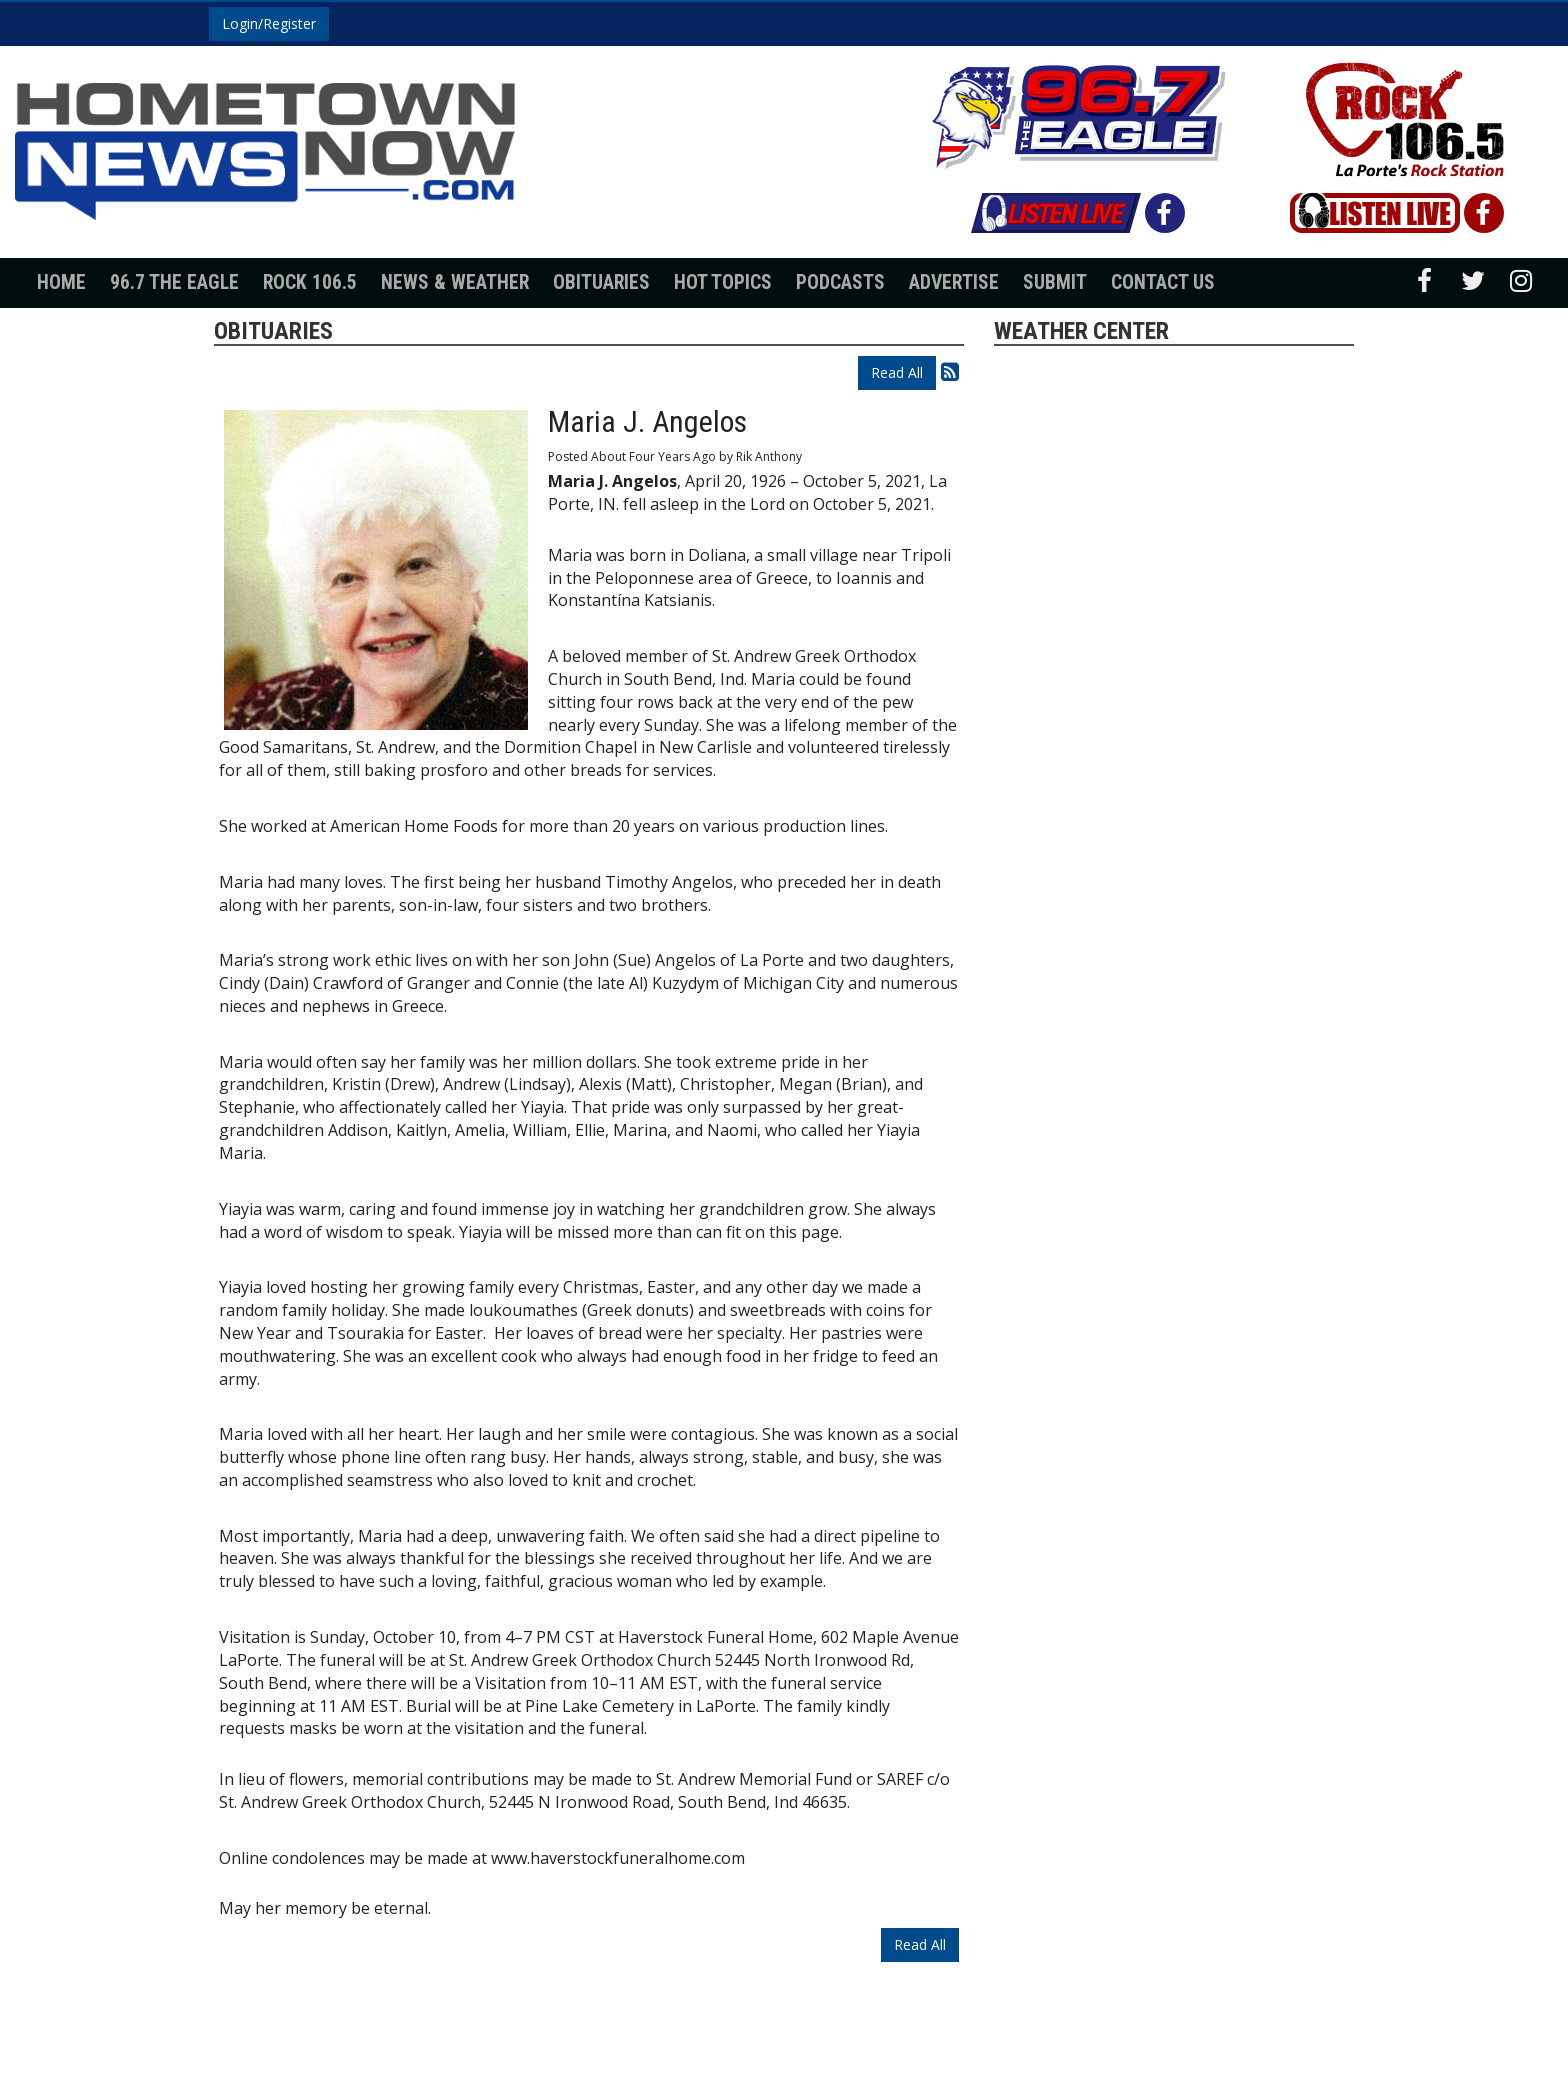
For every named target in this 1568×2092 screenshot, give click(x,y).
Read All (897, 372)
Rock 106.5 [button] (310, 282)
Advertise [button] (954, 282)
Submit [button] (1055, 282)
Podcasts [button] (840, 282)
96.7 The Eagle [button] (174, 282)
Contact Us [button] (1163, 282)
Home (61, 282)
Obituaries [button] (601, 282)
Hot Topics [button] (723, 282)
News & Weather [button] (455, 282)
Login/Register (269, 23)
